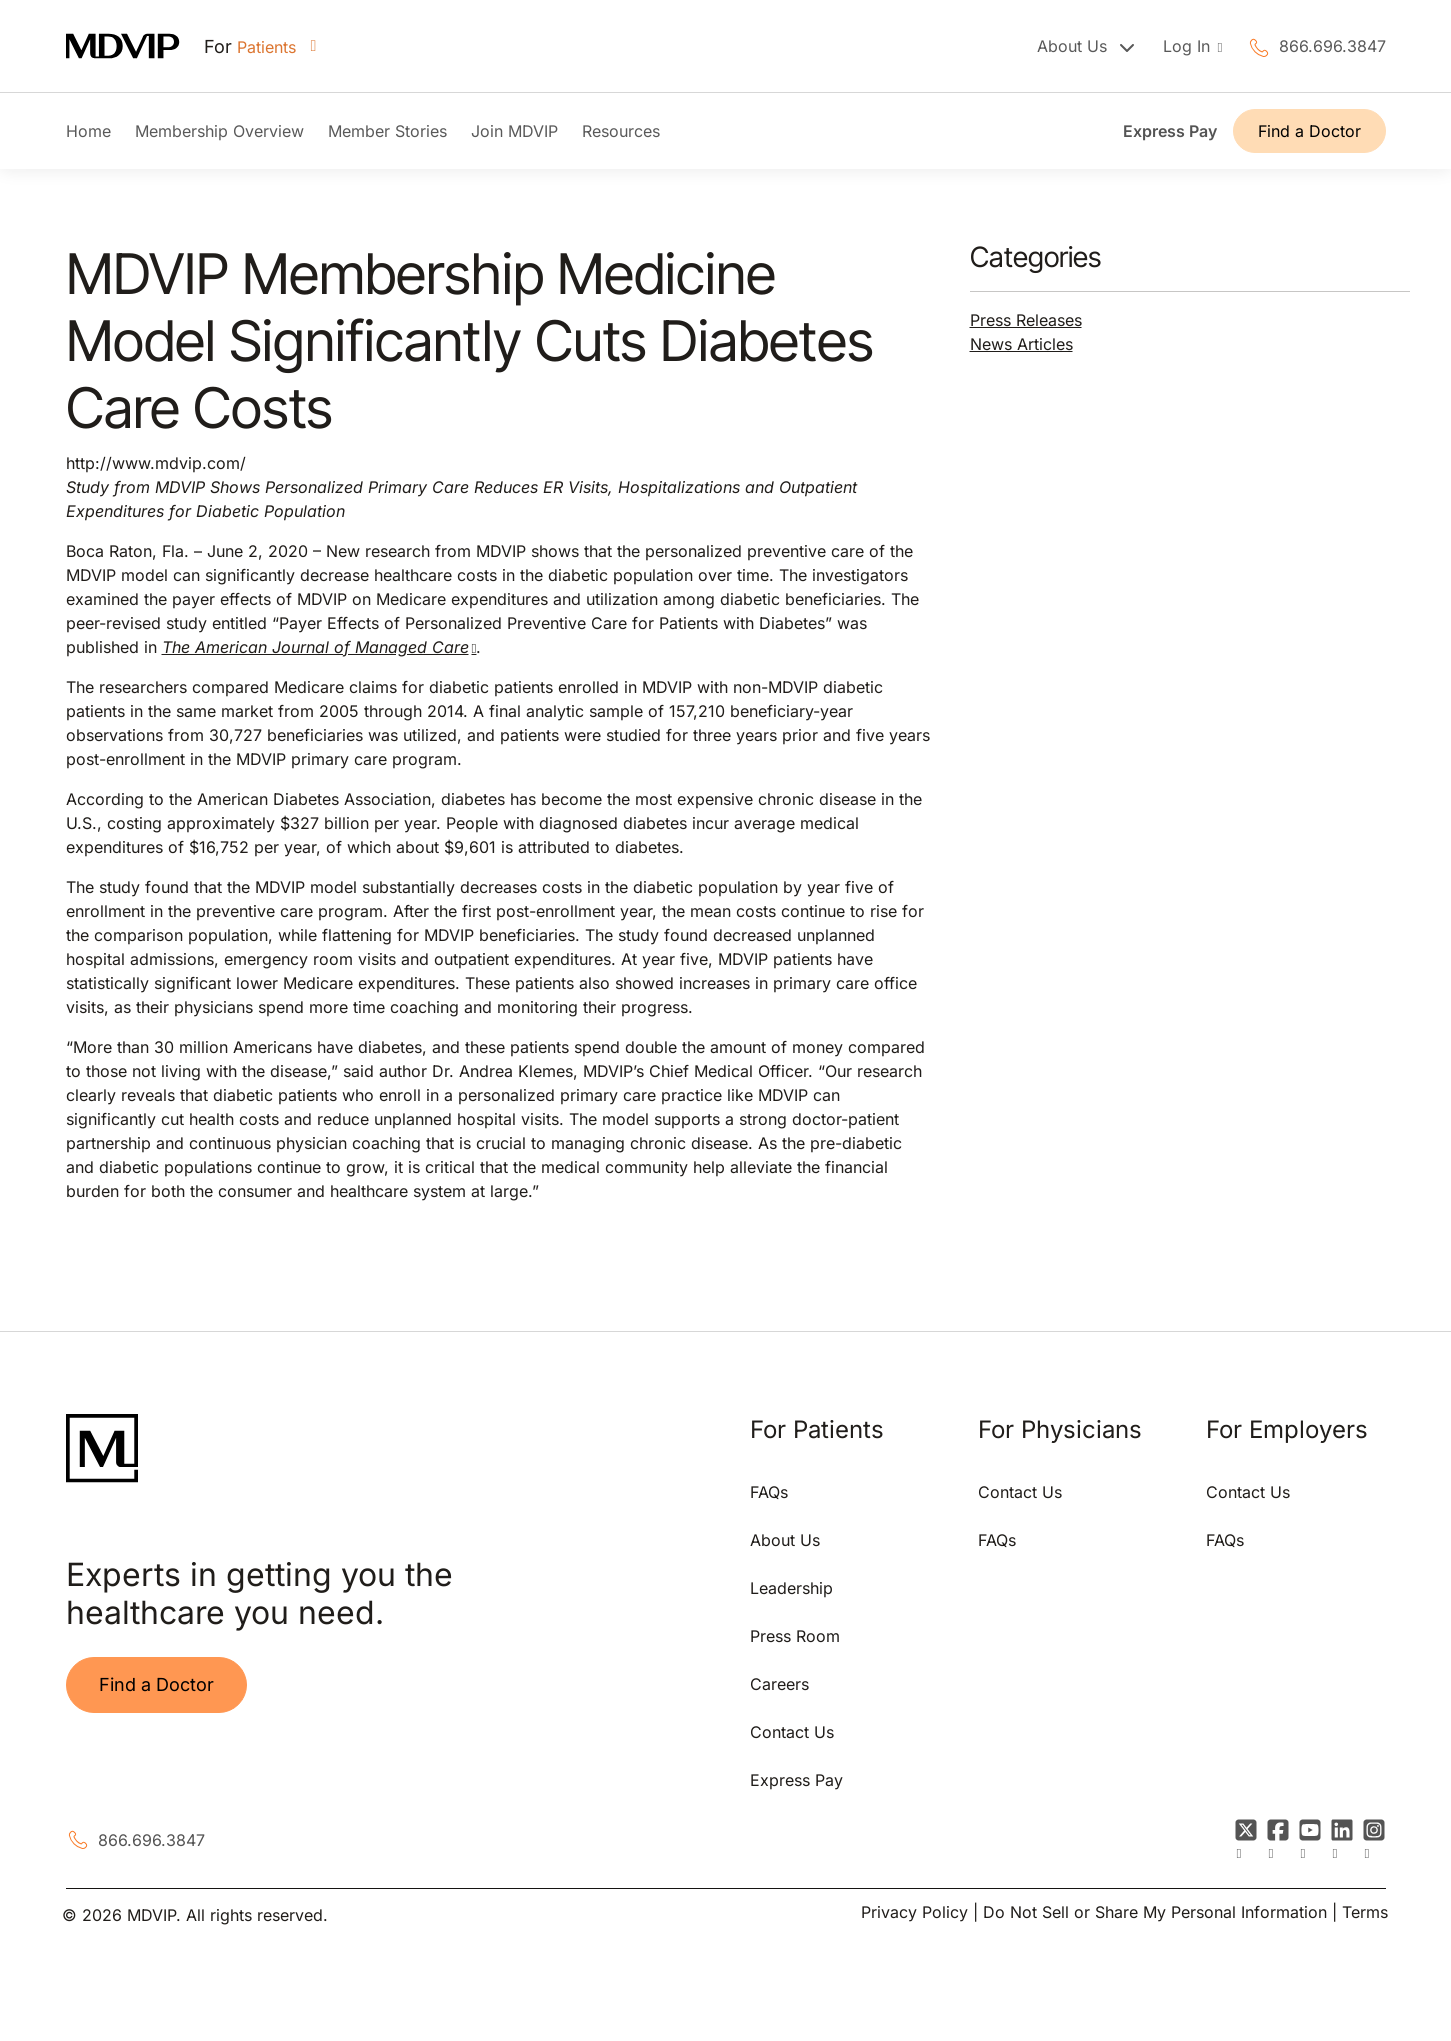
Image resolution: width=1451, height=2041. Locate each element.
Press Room (795, 1636)
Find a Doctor (1309, 131)
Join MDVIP (514, 131)
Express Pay (1170, 131)
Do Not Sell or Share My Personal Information (1155, 1912)
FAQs (769, 1492)
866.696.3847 (1332, 46)
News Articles (1021, 344)
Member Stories (387, 131)
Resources (621, 131)
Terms (1365, 1912)
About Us (785, 1540)
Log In (1189, 46)
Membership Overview (219, 131)
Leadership (791, 1588)
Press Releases (1026, 320)
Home (88, 131)
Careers (779, 1684)
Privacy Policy (914, 1912)
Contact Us (792, 1732)
